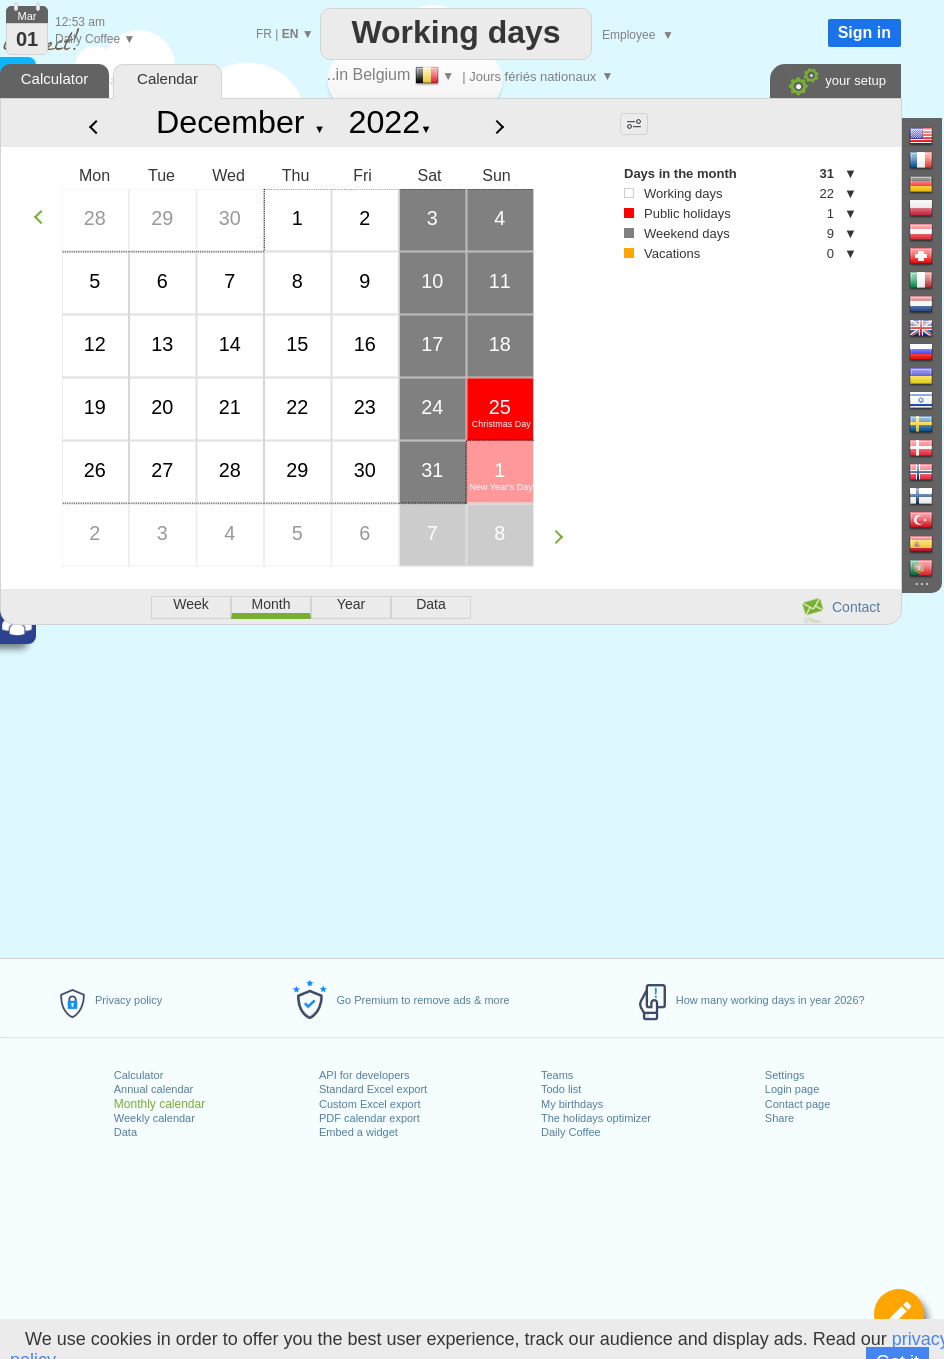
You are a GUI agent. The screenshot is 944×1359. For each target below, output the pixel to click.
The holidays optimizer (596, 1118)
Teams (557, 1075)
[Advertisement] (450, 788)
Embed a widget (358, 1132)
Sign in (864, 32)
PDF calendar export (369, 1118)
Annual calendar (154, 1089)
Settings (785, 1075)
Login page (792, 1089)
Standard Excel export (373, 1089)
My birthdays (572, 1104)
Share (779, 1118)
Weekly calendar (154, 1118)
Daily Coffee (571, 1132)
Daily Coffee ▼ (95, 39)
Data (125, 1132)
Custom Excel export (369, 1104)
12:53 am (80, 22)
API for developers (364, 1075)
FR (264, 34)
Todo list (561, 1089)
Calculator (139, 1075)
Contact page (797, 1104)
